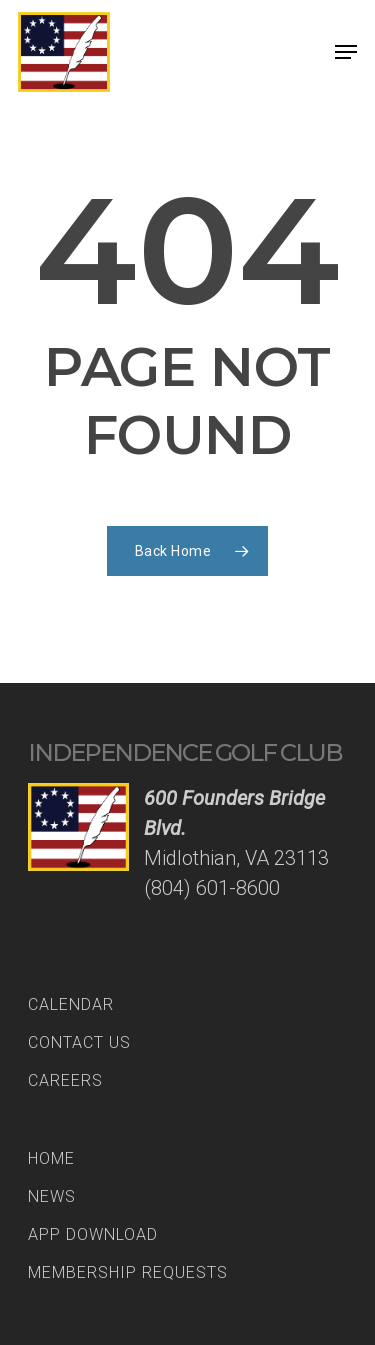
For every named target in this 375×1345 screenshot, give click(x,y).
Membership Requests (128, 1272)
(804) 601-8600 (212, 888)
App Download (93, 1234)
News (52, 1196)
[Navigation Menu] (346, 52)
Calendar (71, 1004)
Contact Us (79, 1042)
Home (51, 1158)
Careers (65, 1080)
